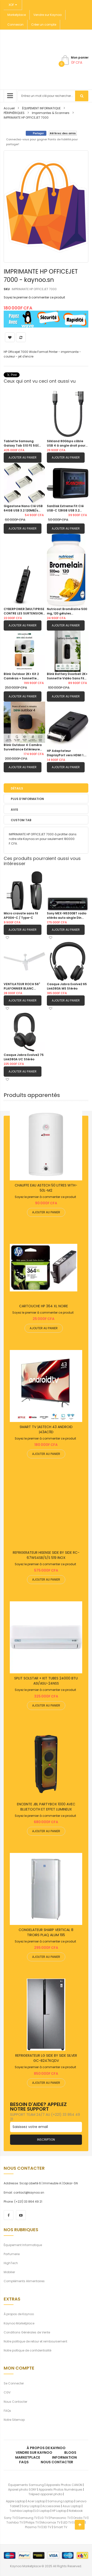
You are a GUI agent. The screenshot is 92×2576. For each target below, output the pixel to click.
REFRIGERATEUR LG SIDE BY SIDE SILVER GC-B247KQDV (46, 2058)
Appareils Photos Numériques (60, 2489)
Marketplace (16, 15)
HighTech (11, 2263)
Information (64, 2457)
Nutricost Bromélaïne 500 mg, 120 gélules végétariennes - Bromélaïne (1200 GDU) (67, 611)
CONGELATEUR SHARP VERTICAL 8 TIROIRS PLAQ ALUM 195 (46, 1932)
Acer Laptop (36, 2501)
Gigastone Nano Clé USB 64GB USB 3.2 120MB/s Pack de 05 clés (23, 508)
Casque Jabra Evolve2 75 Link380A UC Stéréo (24, 1057)
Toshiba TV (14, 2522)
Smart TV (60, 2527)
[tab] (46, 788)
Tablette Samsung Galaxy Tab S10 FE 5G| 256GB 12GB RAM (21, 443)
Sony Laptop (30, 2506)
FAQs (7, 2411)
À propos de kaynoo (46, 2447)
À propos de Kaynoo (19, 2314)
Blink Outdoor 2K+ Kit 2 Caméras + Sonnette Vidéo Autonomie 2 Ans (22, 676)
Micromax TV (51, 2522)
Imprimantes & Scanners (50, 113)
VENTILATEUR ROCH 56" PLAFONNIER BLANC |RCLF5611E (22, 986)
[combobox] (52, 96)
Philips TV (32, 2522)
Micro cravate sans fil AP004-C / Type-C (21, 915)
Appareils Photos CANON (64, 2485)
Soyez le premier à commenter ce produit (34, 297)
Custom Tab (21, 820)
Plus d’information (27, 799)
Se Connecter (14, 2383)
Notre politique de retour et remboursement (35, 2341)
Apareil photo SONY (22, 2489)
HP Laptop (59, 2511)
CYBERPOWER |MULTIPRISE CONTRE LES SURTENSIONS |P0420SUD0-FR (24, 611)
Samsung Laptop (60, 2501)
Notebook (76, 2511)
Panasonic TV (60, 2518)
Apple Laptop (15, 2501)
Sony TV (10, 2518)
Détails (17, 788)
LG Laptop (42, 2511)
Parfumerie (12, 2254)
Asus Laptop (72, 2506)
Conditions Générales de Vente (27, 2332)
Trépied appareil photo (45, 2494)
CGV (7, 2392)
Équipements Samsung (26, 2485)
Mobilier (9, 2272)
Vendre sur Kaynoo (47, 15)
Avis (14, 810)
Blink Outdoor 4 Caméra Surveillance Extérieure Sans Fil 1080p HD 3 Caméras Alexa (23, 747)
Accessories (51, 2506)
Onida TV (80, 2518)
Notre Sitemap (14, 2420)
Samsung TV (28, 2518)
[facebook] (8, 2215)
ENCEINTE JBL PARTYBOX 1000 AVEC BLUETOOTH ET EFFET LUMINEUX (46, 1807)
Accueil (9, 108)
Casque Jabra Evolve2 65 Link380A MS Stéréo (67, 986)
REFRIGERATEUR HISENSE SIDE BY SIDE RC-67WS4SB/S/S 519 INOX (46, 1555)
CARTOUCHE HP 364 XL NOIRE (43, 1306)
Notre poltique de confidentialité (27, 2350)
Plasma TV (33, 2527)
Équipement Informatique (23, 2245)
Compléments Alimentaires (24, 2281)
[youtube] (21, 2215)
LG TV (44, 2518)
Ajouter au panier (23, 457)
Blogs (70, 2452)
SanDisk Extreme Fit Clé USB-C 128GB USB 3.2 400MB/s (65, 508)
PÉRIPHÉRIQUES (14, 113)
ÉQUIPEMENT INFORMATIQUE (41, 108)
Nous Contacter (15, 2402)
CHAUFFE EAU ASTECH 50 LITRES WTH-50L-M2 (46, 1188)
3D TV (47, 2527)
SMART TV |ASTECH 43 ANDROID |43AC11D (46, 1429)
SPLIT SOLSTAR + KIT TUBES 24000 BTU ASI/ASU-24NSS (46, 1681)
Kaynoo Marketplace (19, 2323)
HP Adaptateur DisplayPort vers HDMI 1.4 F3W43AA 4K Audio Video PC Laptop (67, 753)
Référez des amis (63, 133)
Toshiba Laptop (21, 2511)
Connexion (15, 24)
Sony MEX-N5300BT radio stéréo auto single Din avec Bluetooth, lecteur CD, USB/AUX (66, 915)
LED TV (67, 2522)
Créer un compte (43, 24)
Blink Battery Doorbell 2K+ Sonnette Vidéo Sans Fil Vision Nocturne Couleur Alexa (67, 676)
